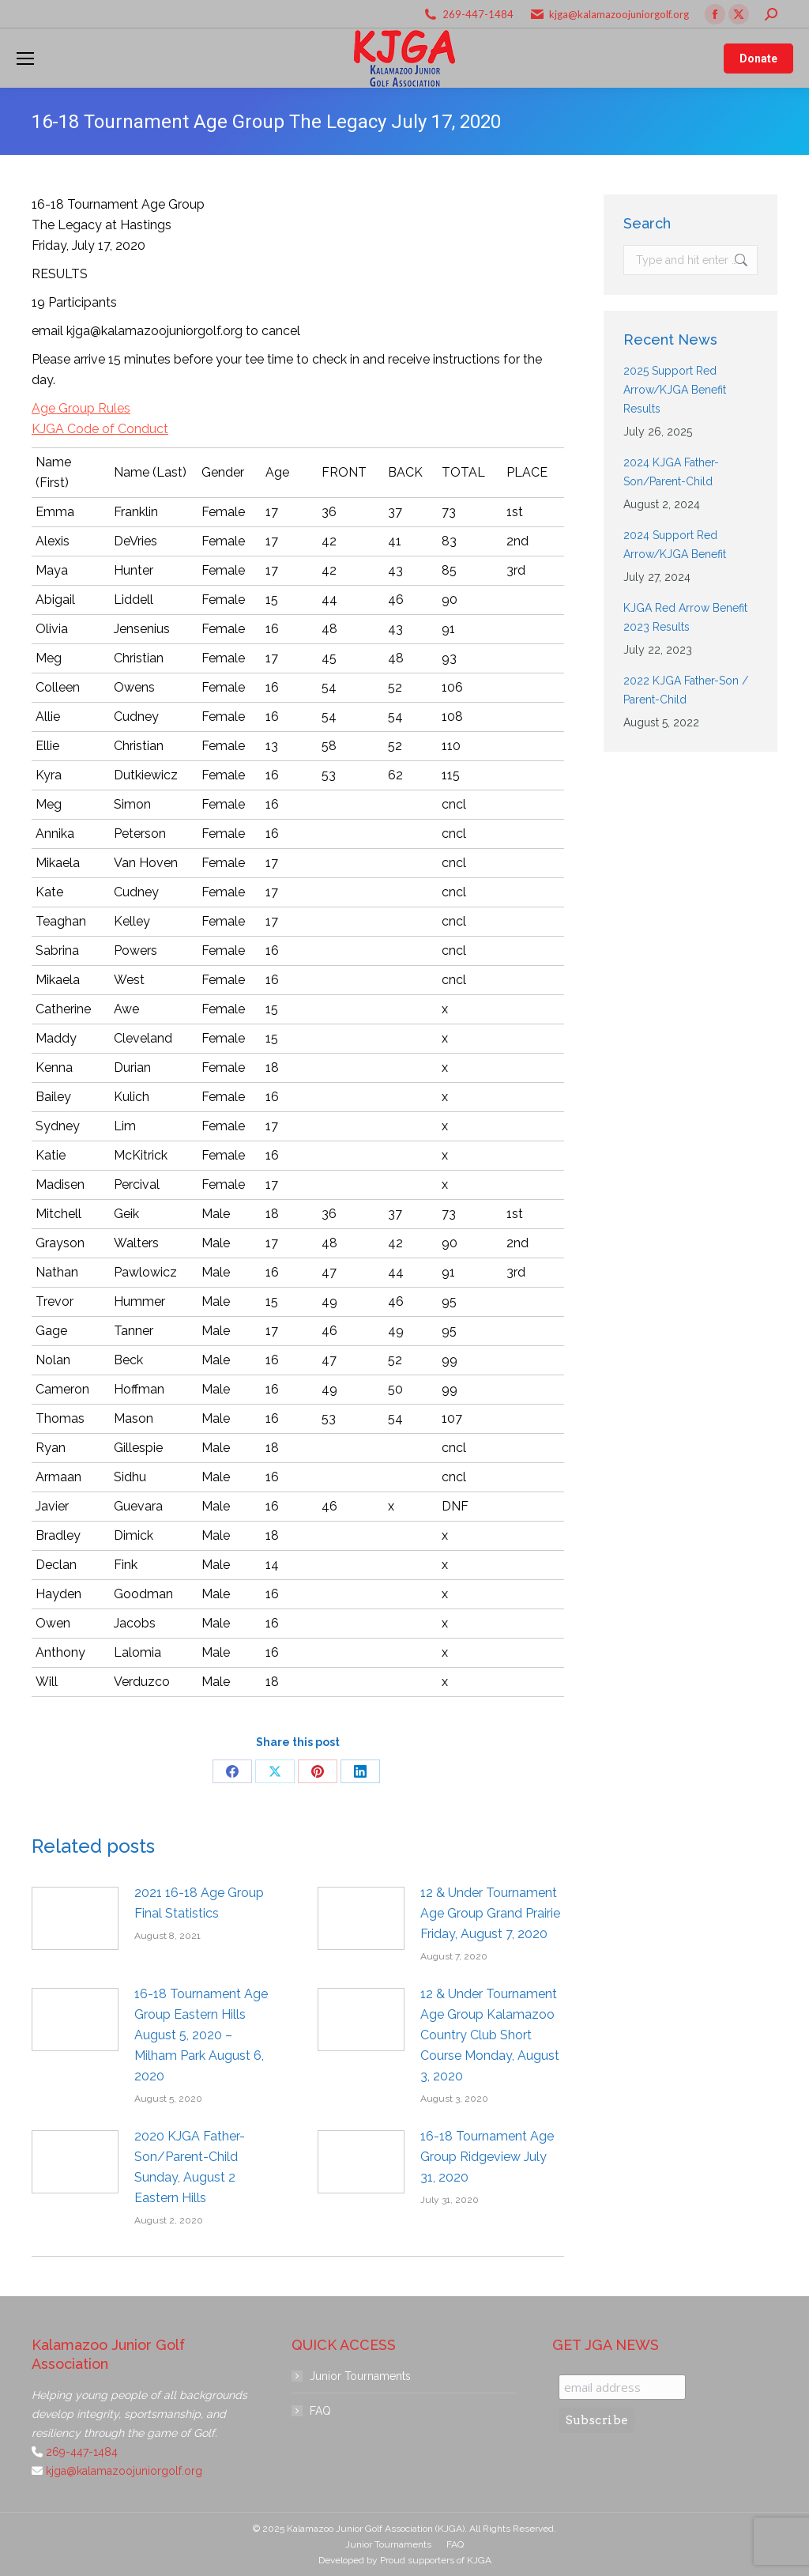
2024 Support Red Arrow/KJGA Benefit (674, 544)
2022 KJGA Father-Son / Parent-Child (685, 690)
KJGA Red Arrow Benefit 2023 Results (685, 617)
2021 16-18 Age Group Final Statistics (199, 1903)
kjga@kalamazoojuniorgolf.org (619, 14)
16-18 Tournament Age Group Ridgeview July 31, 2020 (487, 2157)
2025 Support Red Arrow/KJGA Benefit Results (674, 389)
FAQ (320, 2410)
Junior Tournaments (360, 2376)
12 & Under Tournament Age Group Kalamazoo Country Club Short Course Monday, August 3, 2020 (489, 2035)
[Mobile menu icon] (25, 58)
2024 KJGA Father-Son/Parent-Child (671, 472)
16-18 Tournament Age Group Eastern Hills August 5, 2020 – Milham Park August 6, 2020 (201, 2035)
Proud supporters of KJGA (435, 2560)
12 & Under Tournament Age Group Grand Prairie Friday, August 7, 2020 (490, 1913)
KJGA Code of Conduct (100, 428)
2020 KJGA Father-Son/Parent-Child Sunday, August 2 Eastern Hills (189, 2167)
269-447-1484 (478, 14)
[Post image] (75, 1918)
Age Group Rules (81, 408)
